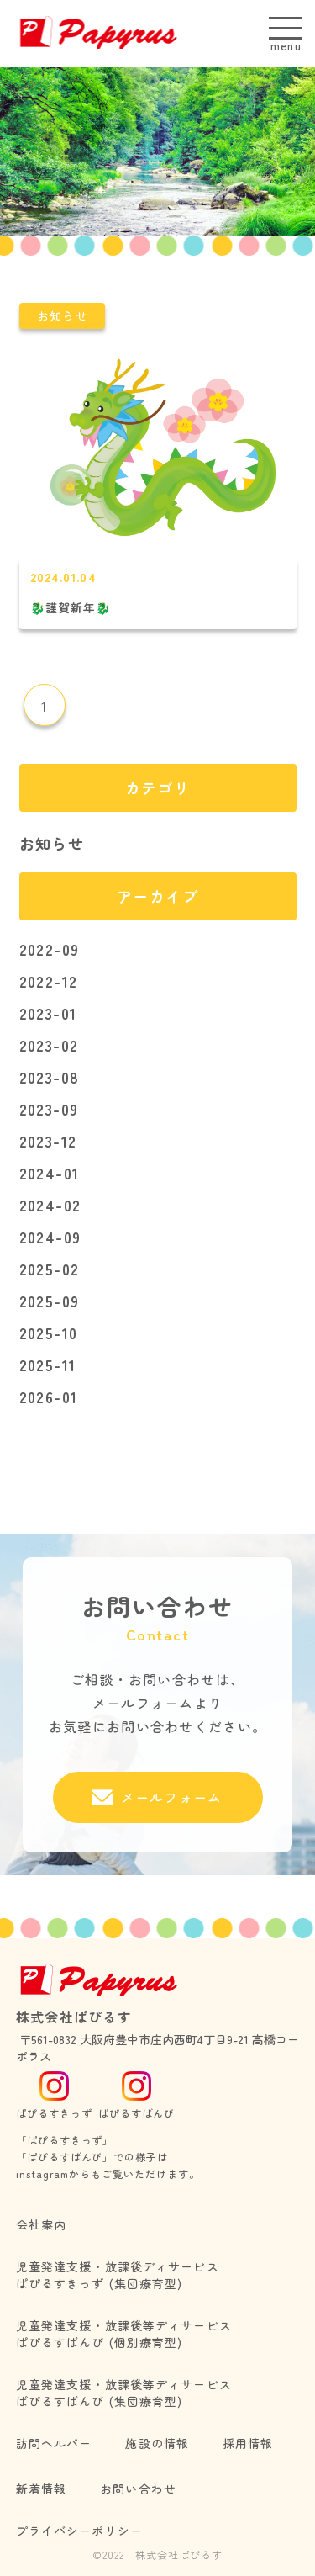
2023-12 (48, 1141)
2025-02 (49, 1269)
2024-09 (50, 1237)
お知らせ (52, 843)
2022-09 (49, 949)
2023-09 (49, 1109)
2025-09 (49, 1301)
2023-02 (49, 1045)
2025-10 (48, 1333)
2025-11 (47, 1364)
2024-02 (50, 1205)
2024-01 (49, 1173)
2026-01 (48, 1396)
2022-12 (48, 981)
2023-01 (48, 1013)
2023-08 (49, 1077)
